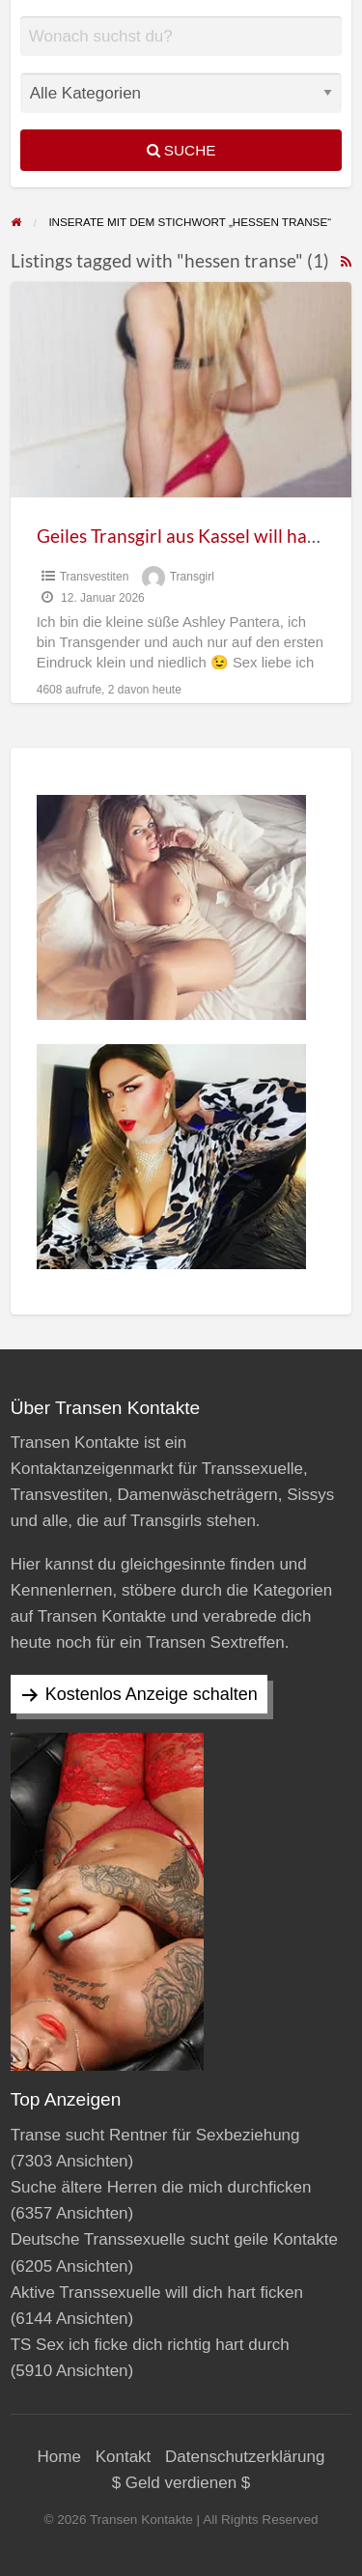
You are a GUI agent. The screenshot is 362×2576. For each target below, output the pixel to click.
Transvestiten (94, 576)
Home (59, 2457)
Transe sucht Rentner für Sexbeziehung (155, 2135)
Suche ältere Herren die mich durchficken (161, 2187)
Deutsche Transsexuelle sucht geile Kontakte (174, 2239)
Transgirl (192, 576)
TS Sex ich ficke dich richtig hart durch (150, 2344)
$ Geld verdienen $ (181, 2483)
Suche (181, 150)
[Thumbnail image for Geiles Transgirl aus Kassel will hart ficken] (181, 389)
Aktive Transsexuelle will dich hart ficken (157, 2292)
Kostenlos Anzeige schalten (151, 1694)
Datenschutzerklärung (244, 2457)
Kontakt (124, 2457)
